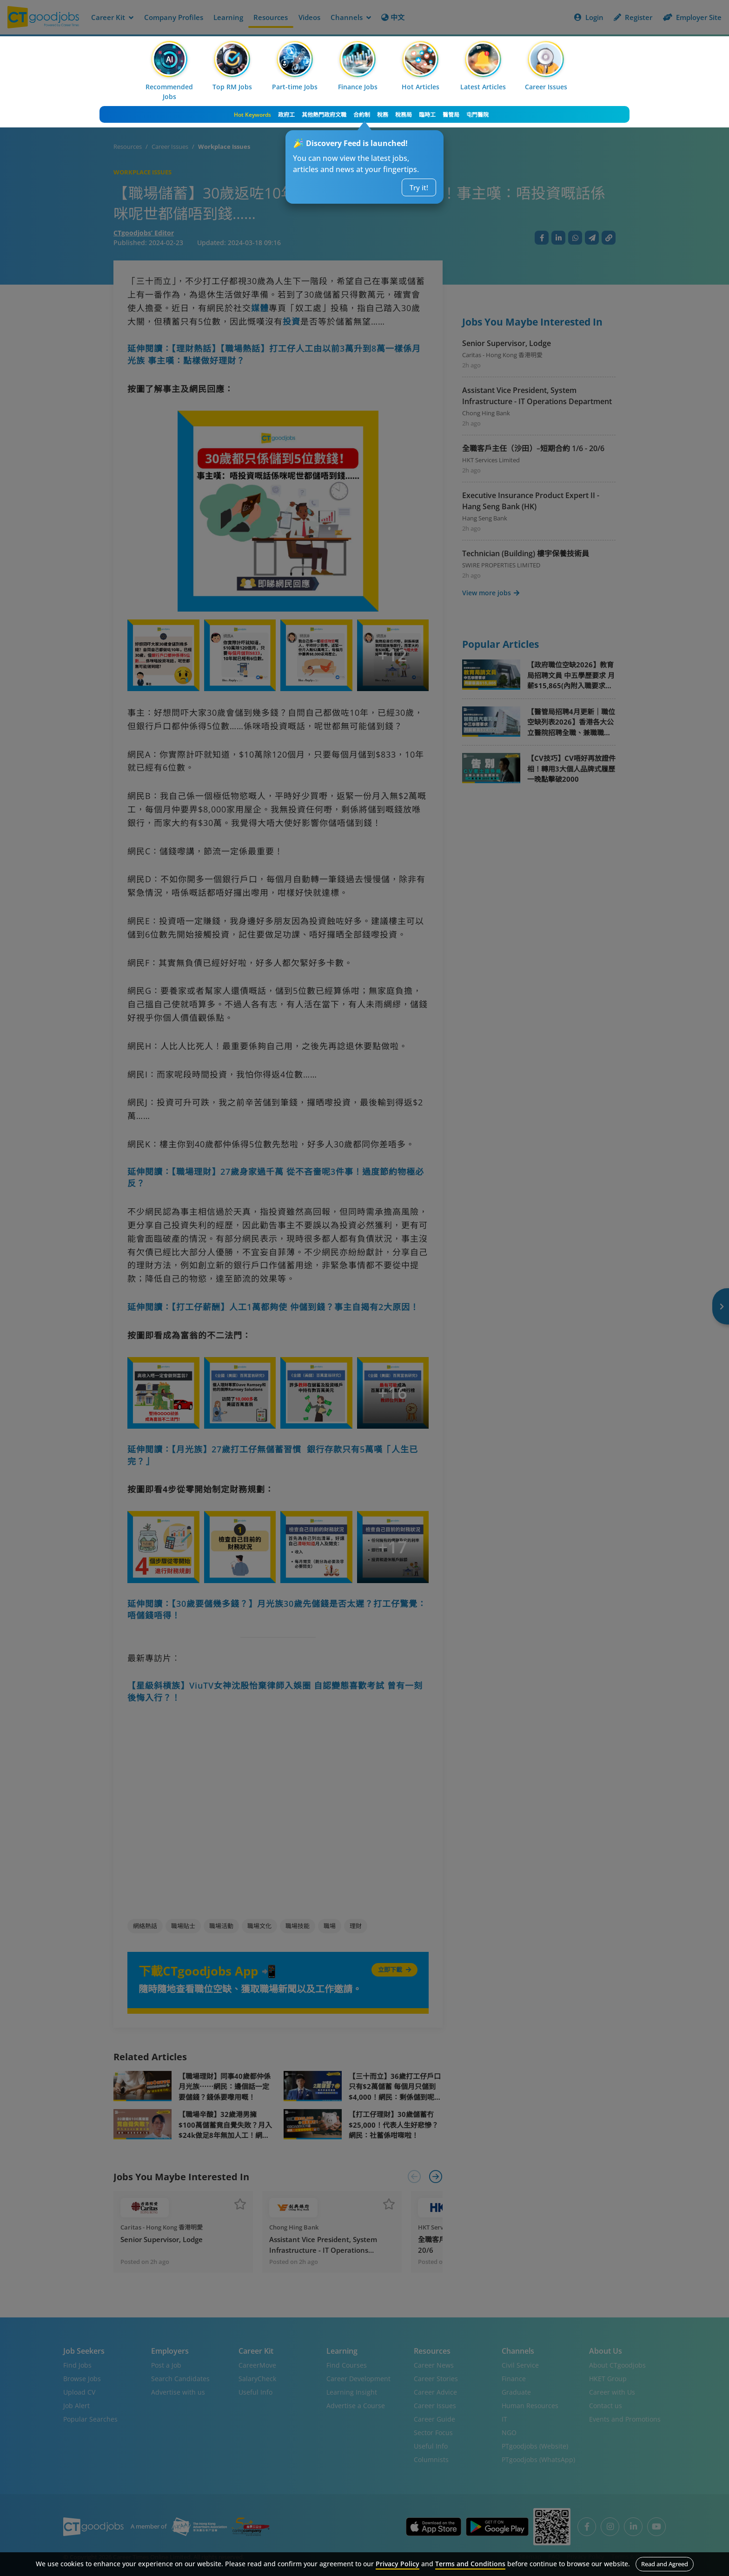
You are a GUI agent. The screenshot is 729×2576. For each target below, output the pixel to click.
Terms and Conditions (470, 2563)
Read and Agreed (664, 2564)
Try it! (419, 187)
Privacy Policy (397, 2563)
